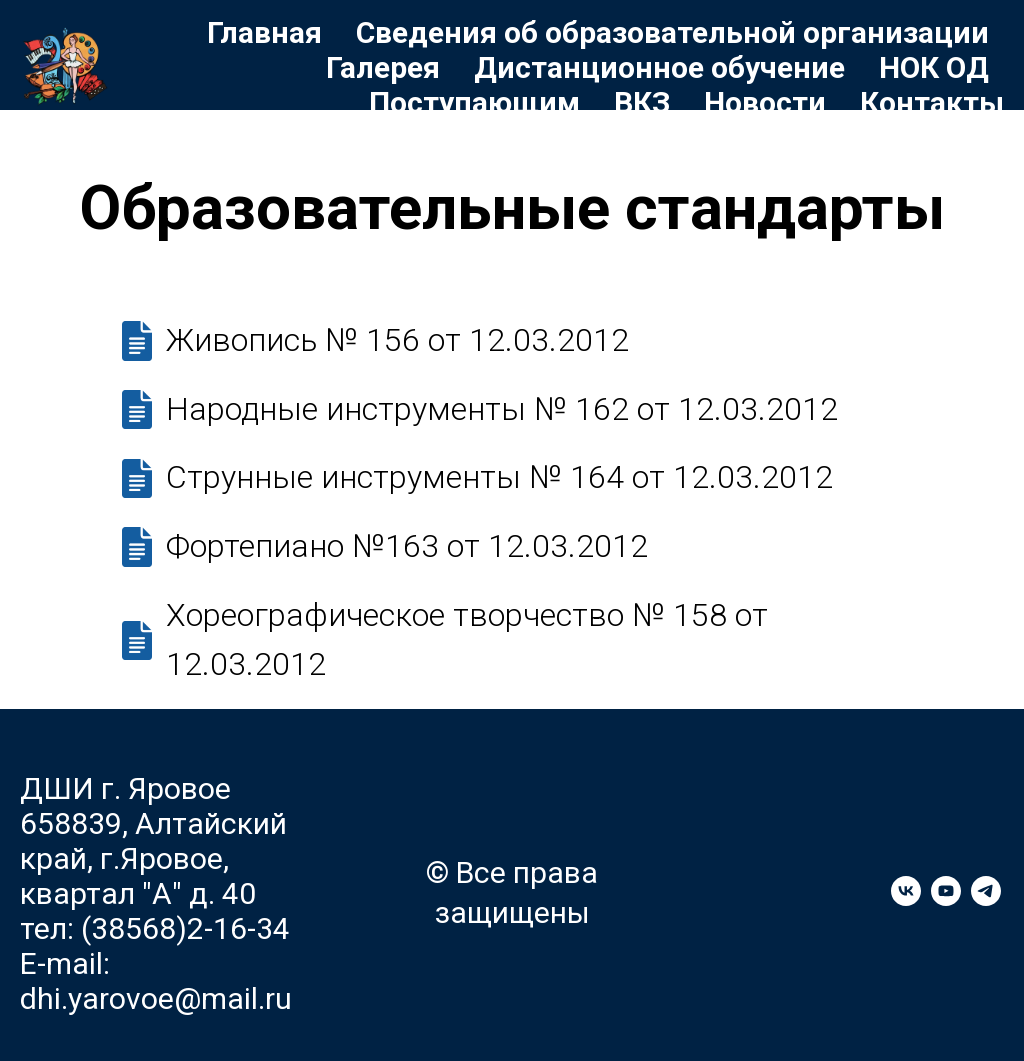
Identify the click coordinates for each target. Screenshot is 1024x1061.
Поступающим (474, 102)
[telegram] (986, 900)
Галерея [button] (383, 67)
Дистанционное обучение (659, 67)
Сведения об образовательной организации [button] (672, 32)
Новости (765, 102)
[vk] (906, 900)
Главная (264, 32)
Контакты (932, 102)
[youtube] (946, 900)
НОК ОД (934, 67)
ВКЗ (642, 102)
